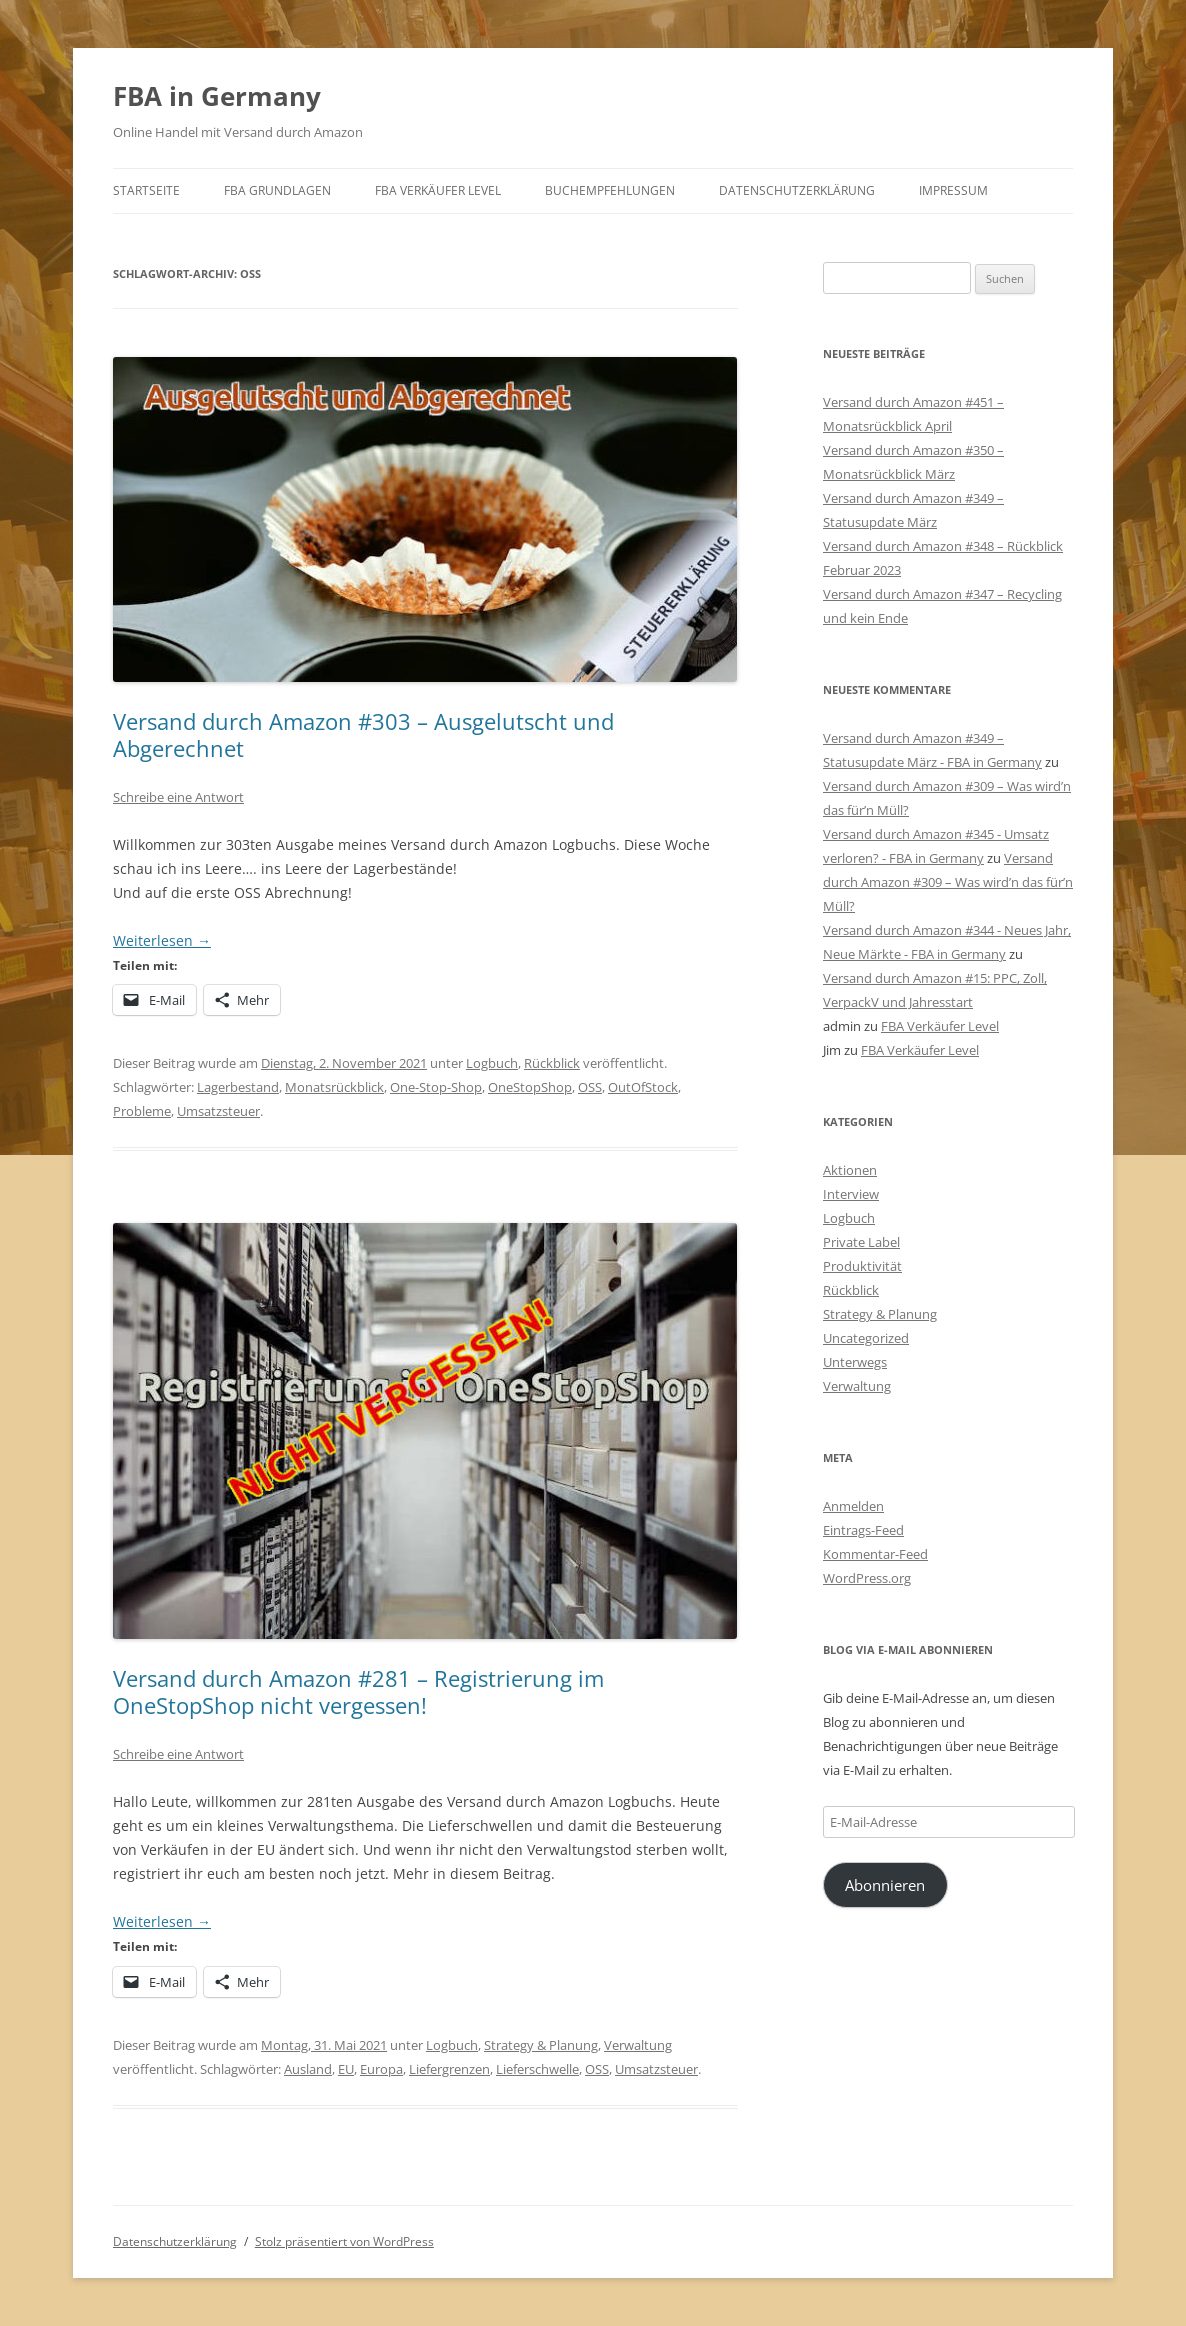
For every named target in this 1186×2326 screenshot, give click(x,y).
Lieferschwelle (537, 2069)
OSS (590, 1087)
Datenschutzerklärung (797, 190)
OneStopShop (530, 1087)
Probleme (142, 1111)
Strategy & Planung (541, 2045)
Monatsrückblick (334, 1087)
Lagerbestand (238, 1087)
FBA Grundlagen (277, 190)
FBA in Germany (217, 96)
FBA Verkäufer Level (438, 190)
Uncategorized (866, 1338)
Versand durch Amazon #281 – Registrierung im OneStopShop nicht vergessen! (358, 1691)
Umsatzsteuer (218, 1111)
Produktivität (862, 1266)
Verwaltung (638, 2045)
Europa (381, 2069)
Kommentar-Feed (875, 1554)
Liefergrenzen (449, 2069)
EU (346, 2069)
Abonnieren (885, 1885)
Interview (851, 1194)
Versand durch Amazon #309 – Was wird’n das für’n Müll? (948, 882)
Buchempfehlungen (610, 190)
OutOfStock (643, 1087)
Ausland (308, 2069)
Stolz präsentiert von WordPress (344, 2241)
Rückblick (552, 1063)
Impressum (953, 190)
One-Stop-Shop (436, 1087)
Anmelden (853, 1506)
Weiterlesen (162, 940)
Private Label (861, 1242)
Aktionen (850, 1170)
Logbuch (492, 1063)
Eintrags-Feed (863, 1530)
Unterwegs (855, 1362)
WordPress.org (867, 1578)
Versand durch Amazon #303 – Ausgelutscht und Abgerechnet (363, 734)
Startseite (146, 190)
